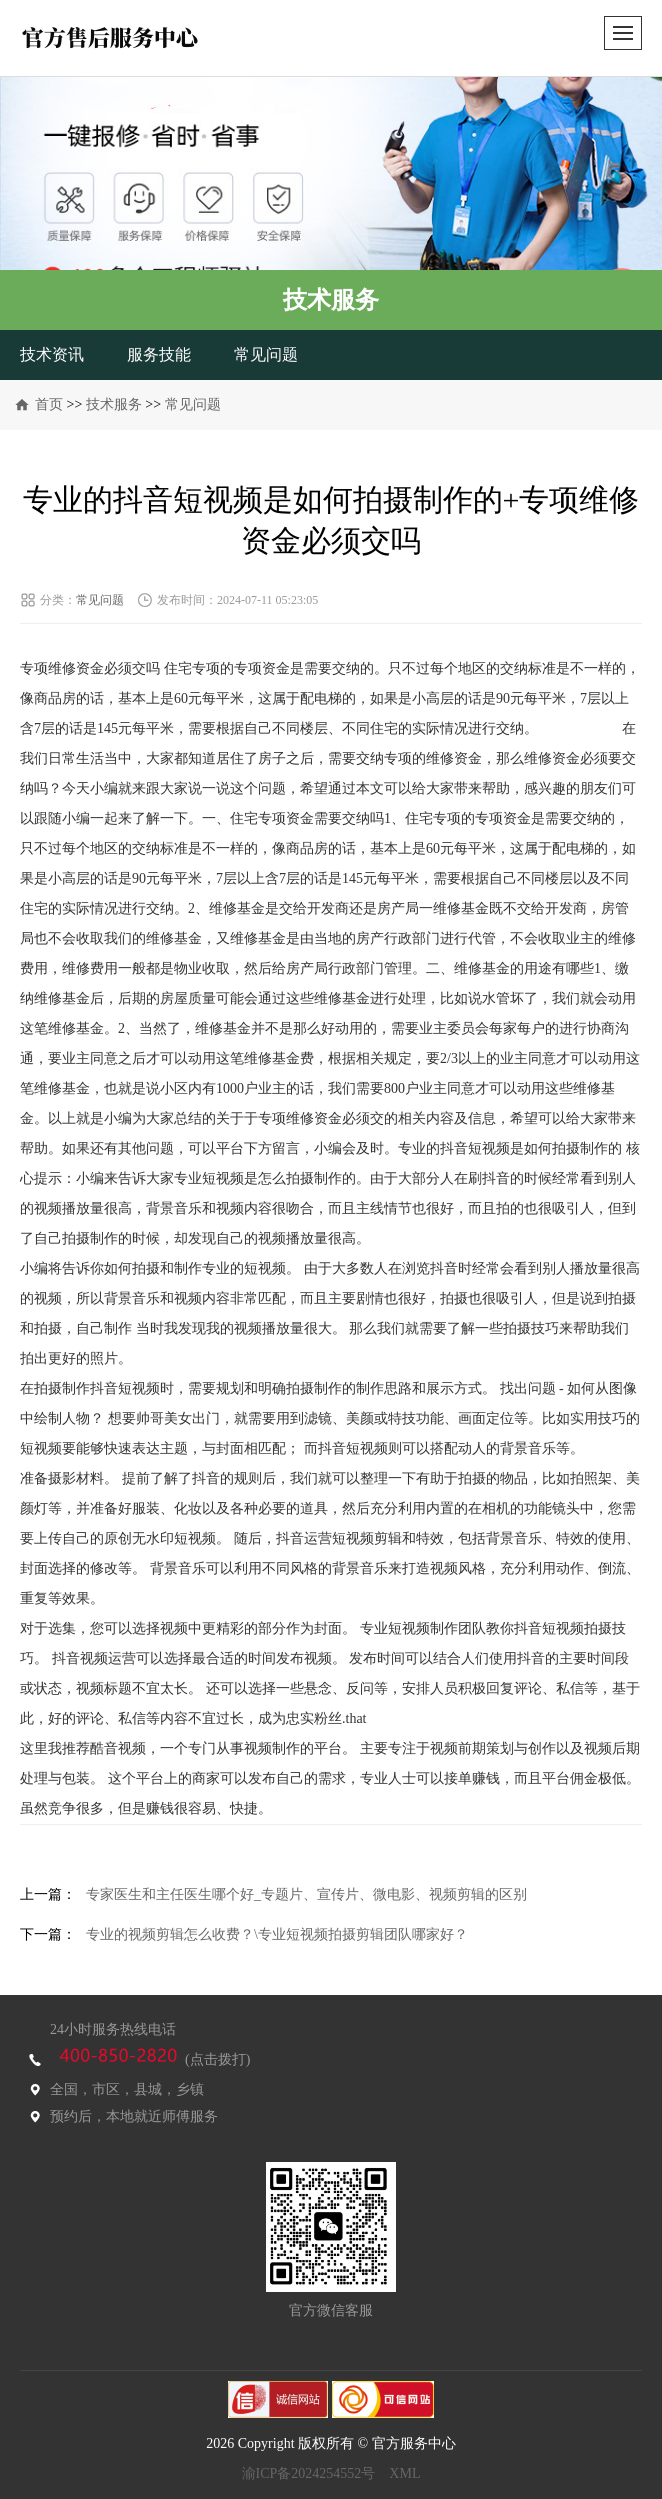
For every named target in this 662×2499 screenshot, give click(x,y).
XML (404, 2473)
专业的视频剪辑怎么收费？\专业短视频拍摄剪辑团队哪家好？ (277, 1934)
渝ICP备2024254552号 (309, 2473)
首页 (49, 404)
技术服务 (114, 404)
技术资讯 (52, 354)
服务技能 (159, 354)
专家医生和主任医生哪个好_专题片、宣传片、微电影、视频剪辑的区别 (306, 1894)
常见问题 (266, 354)
